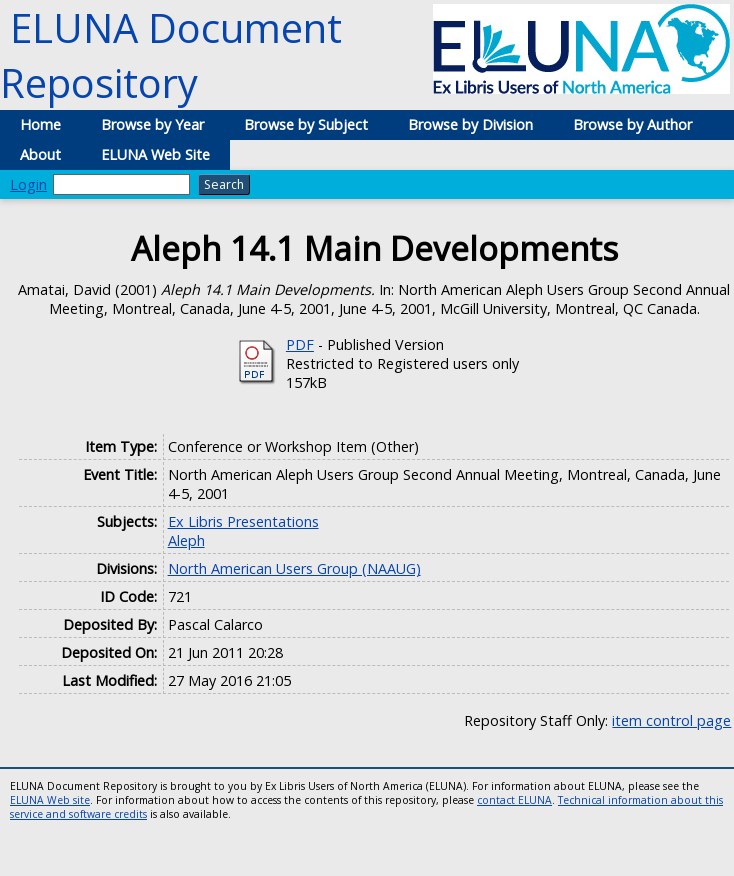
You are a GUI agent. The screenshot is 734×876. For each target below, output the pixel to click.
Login (28, 184)
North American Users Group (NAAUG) (294, 568)
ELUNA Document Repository (171, 55)
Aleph (186, 540)
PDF (300, 344)
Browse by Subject (306, 124)
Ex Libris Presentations (243, 521)
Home (40, 124)
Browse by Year (152, 124)
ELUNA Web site (50, 800)
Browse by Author (632, 124)
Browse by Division (470, 124)
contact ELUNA (514, 800)
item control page (671, 720)
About (40, 154)
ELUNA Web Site (155, 154)
